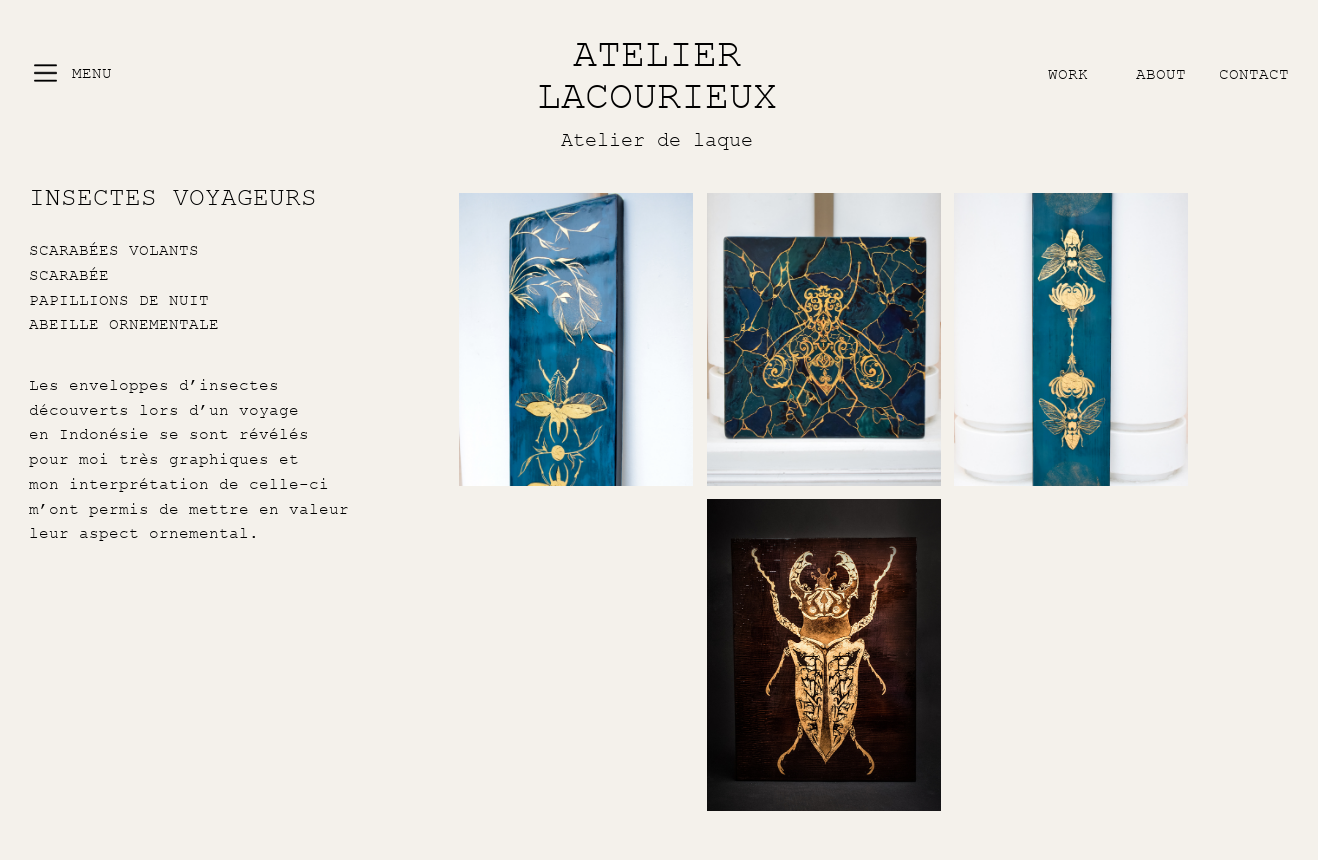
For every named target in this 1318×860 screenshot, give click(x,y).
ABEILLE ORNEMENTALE (124, 324)
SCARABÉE (69, 275)
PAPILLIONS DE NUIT (119, 300)
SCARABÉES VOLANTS (114, 250)
